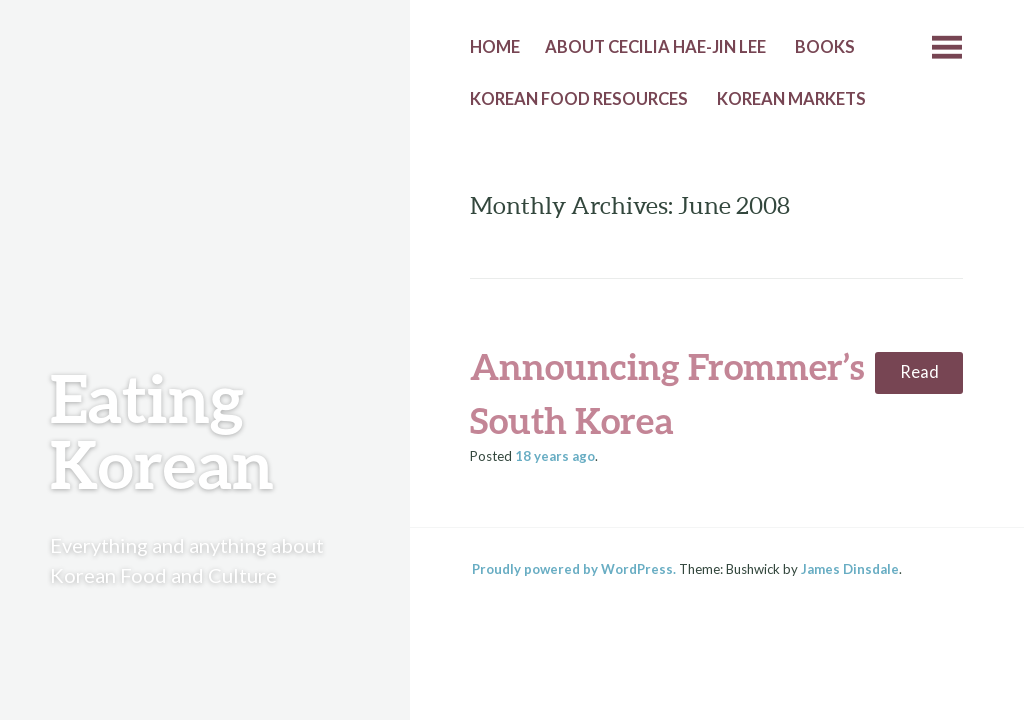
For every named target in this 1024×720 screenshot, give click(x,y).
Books (825, 47)
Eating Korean (162, 430)
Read (919, 372)
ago (555, 456)
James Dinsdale (850, 569)
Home (495, 47)
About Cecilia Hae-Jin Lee (655, 47)
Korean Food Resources (579, 99)
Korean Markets (791, 99)
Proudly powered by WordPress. (574, 569)
